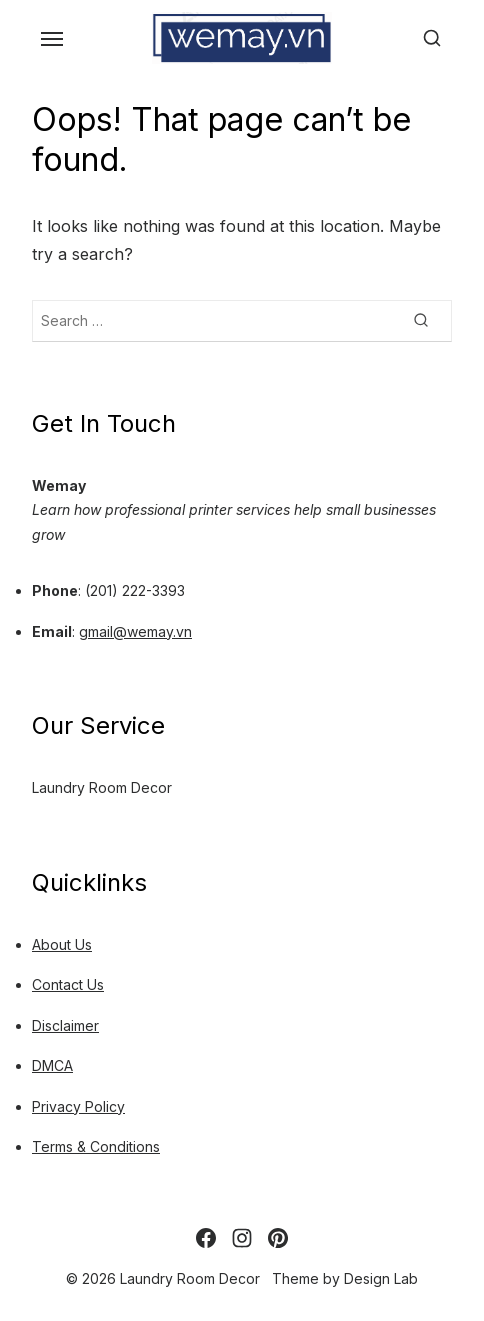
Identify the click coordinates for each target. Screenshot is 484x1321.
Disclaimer (65, 1025)
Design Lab (381, 1278)
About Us (62, 944)
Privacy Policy (78, 1106)
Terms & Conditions (96, 1146)
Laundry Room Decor (102, 787)
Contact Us (68, 984)
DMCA (52, 1065)
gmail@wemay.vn (135, 631)
